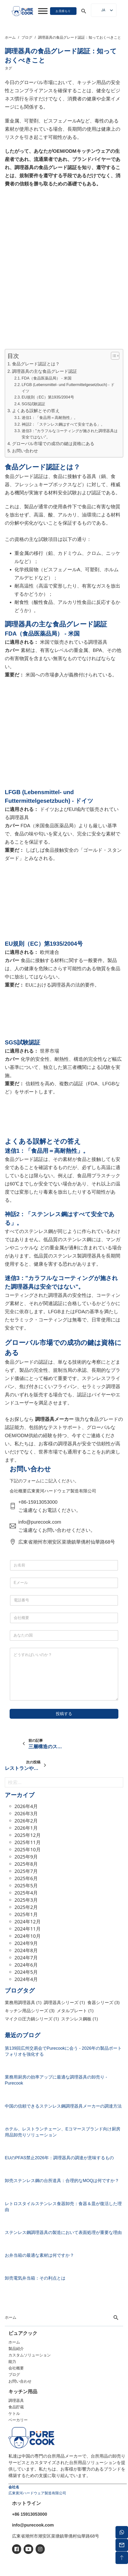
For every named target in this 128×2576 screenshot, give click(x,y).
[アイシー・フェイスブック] (16, 2549)
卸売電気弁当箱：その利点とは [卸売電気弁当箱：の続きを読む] (35, 2278)
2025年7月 (26, 1871)
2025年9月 (26, 1856)
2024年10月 (27, 1936)
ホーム (10, 37)
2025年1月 (26, 1914)
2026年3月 (26, 1813)
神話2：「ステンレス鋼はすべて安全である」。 (63, 424)
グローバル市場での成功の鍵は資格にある (53, 443)
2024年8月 (26, 1950)
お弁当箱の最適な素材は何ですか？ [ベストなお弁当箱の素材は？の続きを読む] (39, 2255)
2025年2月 (26, 1907)
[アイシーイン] (40, 2549)
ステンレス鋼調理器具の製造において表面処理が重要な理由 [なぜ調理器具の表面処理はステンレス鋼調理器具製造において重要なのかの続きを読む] (63, 2232)
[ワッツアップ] (121, 2532)
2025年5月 (26, 1885)
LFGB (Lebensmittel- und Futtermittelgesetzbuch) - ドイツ (68, 387)
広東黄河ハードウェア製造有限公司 (37, 2492)
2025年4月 (26, 1892)
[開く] (43, 11)
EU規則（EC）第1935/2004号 (48, 397)
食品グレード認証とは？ (36, 364)
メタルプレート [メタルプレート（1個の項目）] (75, 2010)
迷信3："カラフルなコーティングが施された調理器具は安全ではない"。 (70, 434)
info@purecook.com (33, 2525)
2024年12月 (27, 1921)
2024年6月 (26, 1965)
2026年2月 (26, 1820)
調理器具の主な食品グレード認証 (44, 371)
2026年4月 (26, 1806)
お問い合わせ (25, 450)
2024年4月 (26, 1979)
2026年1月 (26, 1828)
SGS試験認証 (33, 404)
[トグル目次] (112, 356)
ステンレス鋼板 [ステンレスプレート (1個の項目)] (79, 2019)
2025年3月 (26, 1900)
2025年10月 (27, 1849)
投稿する (64, 1713)
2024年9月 (26, 1943)
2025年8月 (26, 1864)
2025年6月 (26, 1878)
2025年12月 (27, 1835)
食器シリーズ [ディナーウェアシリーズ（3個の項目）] (103, 2002)
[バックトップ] (121, 2557)
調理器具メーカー (54, 1419)
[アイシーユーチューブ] (28, 2549)
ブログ (26, 37)
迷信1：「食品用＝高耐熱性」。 (50, 417)
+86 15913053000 (29, 2514)
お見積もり (63, 11)
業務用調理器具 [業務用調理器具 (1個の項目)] (23, 2002)
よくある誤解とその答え (36, 410)
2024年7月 (26, 1957)
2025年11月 (27, 1842)
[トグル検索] (84, 11)
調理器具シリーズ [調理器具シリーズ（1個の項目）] (64, 2002)
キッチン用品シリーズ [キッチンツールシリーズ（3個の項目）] (29, 2010)
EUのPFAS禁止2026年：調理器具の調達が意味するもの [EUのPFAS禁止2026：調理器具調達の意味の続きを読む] (59, 2157)
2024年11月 (27, 1929)
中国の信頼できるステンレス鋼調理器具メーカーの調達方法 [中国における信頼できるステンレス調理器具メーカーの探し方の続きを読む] (63, 2106)
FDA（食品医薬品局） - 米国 (46, 378)
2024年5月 (26, 1972)
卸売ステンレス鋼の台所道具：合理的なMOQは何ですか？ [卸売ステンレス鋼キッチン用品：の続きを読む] (62, 2180)
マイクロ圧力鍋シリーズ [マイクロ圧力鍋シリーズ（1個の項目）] (32, 2019)
